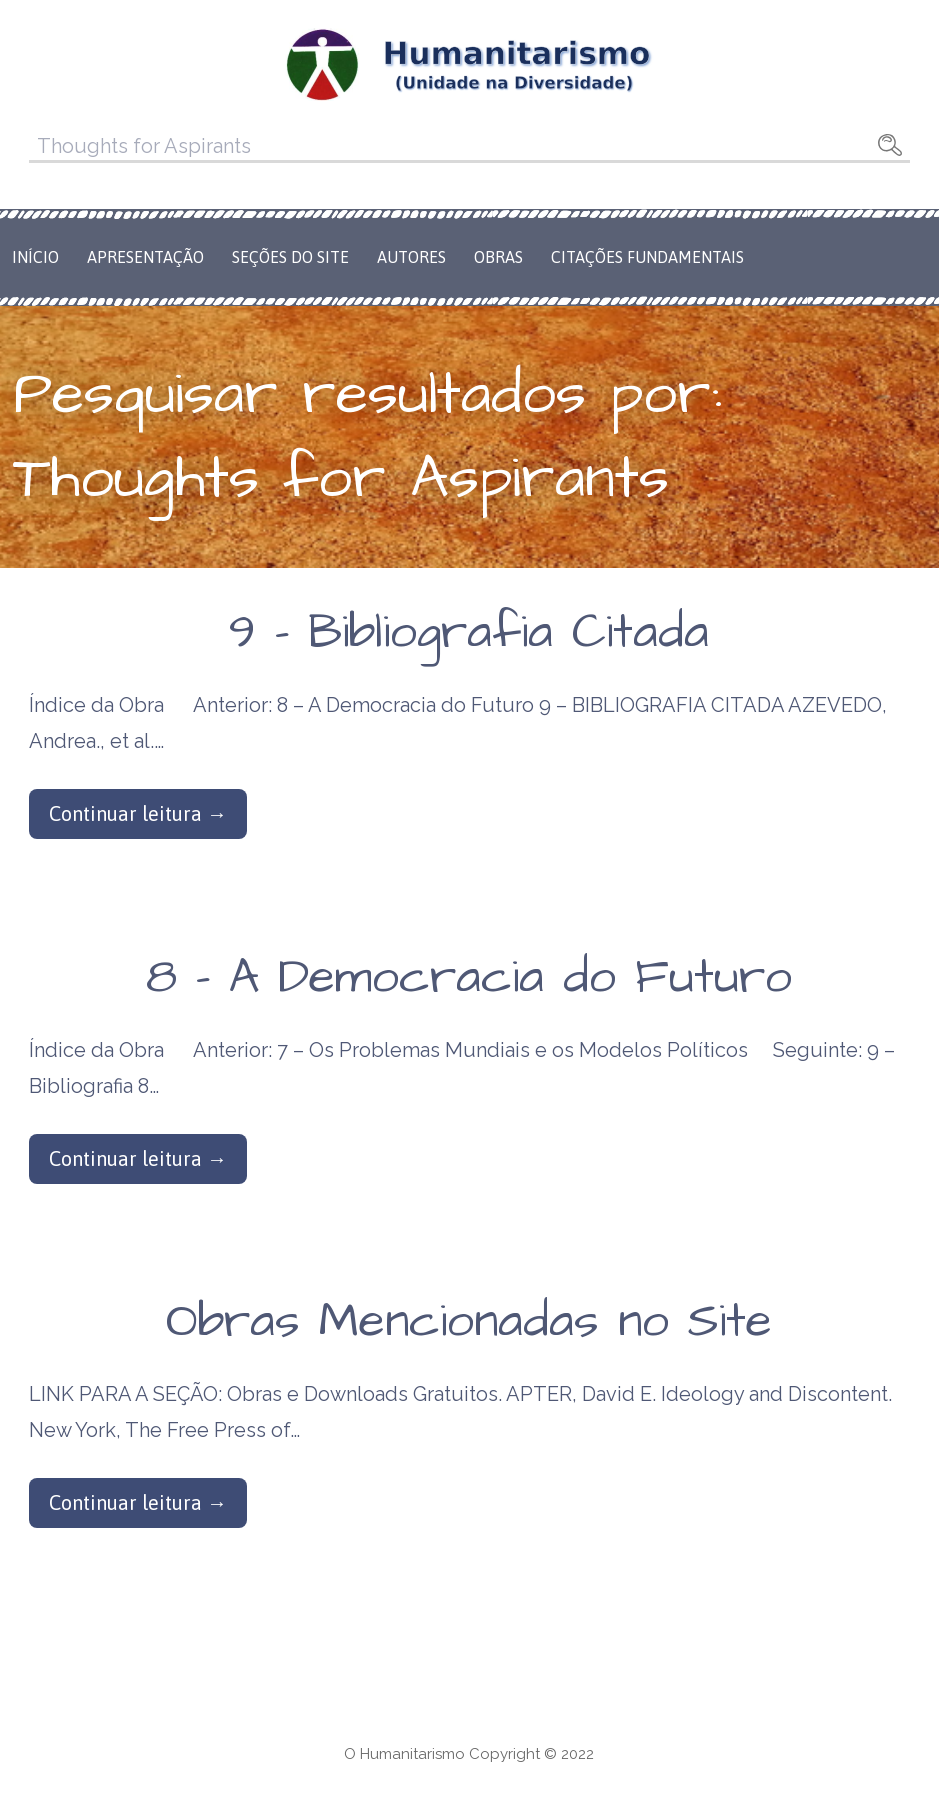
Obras (498, 257)
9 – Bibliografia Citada (469, 633)
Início (35, 257)
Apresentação (145, 257)
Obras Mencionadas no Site (469, 1322)
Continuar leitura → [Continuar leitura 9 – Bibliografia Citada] (138, 813)
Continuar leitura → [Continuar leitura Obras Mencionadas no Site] (138, 1502)
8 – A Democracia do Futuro (469, 978)
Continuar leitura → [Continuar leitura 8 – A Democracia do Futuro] (138, 1158)
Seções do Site (290, 257)
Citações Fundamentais (647, 257)
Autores (411, 257)
